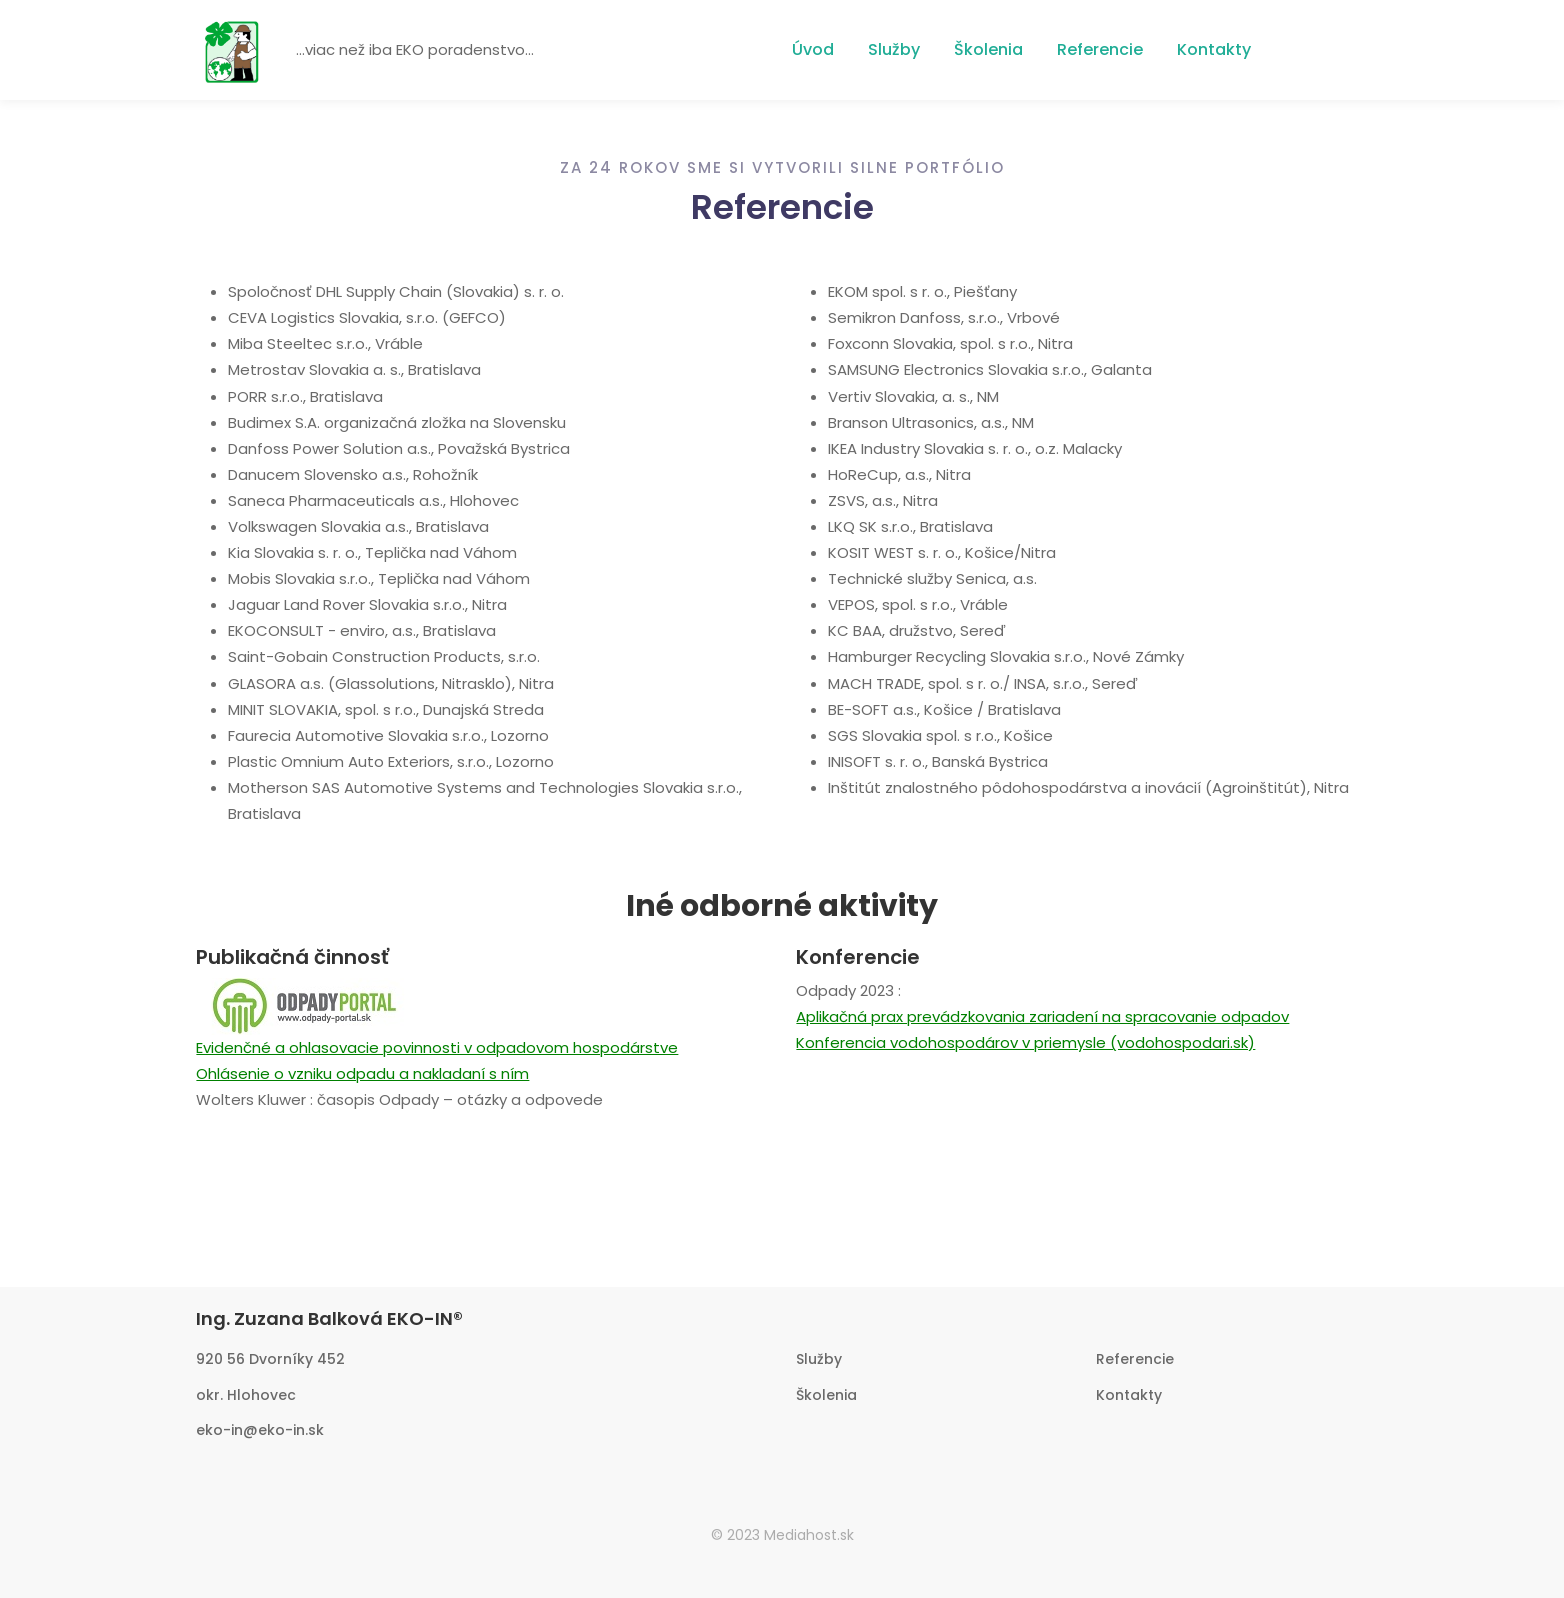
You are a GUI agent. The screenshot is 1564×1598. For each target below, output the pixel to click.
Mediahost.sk (809, 1535)
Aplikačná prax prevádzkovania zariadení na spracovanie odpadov (1042, 1016)
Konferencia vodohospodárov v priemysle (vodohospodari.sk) (1025, 1042)
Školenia (988, 49)
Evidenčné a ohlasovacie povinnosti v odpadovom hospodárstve (437, 1047)
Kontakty (1214, 49)
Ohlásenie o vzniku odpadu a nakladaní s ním (362, 1073)
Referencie (1100, 49)
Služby (894, 49)
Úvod (813, 49)
